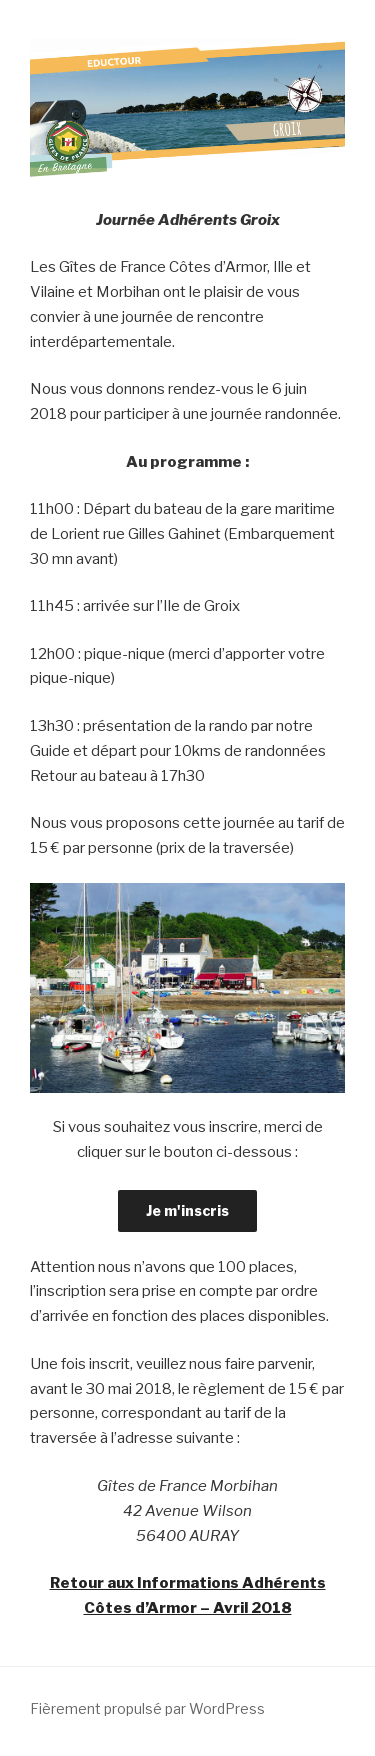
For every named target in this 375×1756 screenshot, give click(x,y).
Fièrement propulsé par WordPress (147, 1708)
